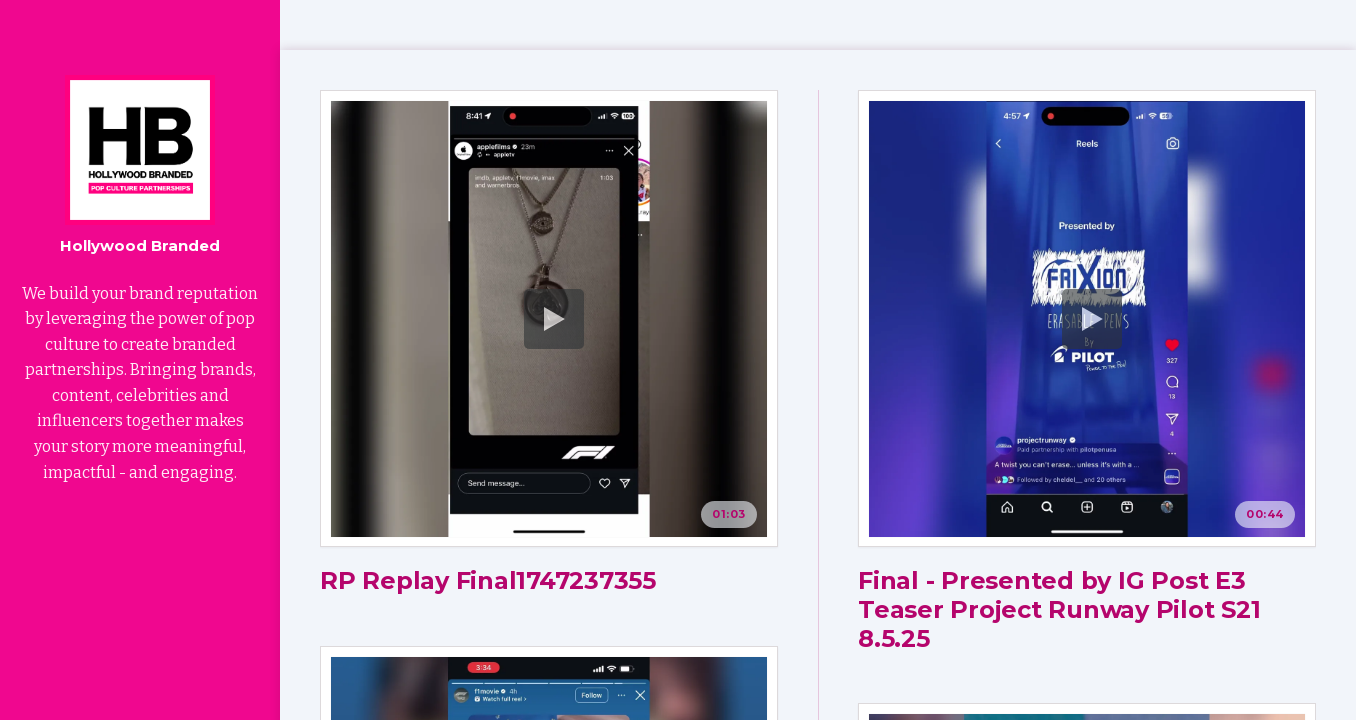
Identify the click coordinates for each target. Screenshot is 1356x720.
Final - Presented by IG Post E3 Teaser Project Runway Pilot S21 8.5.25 (1059, 609)
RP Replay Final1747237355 (488, 580)
